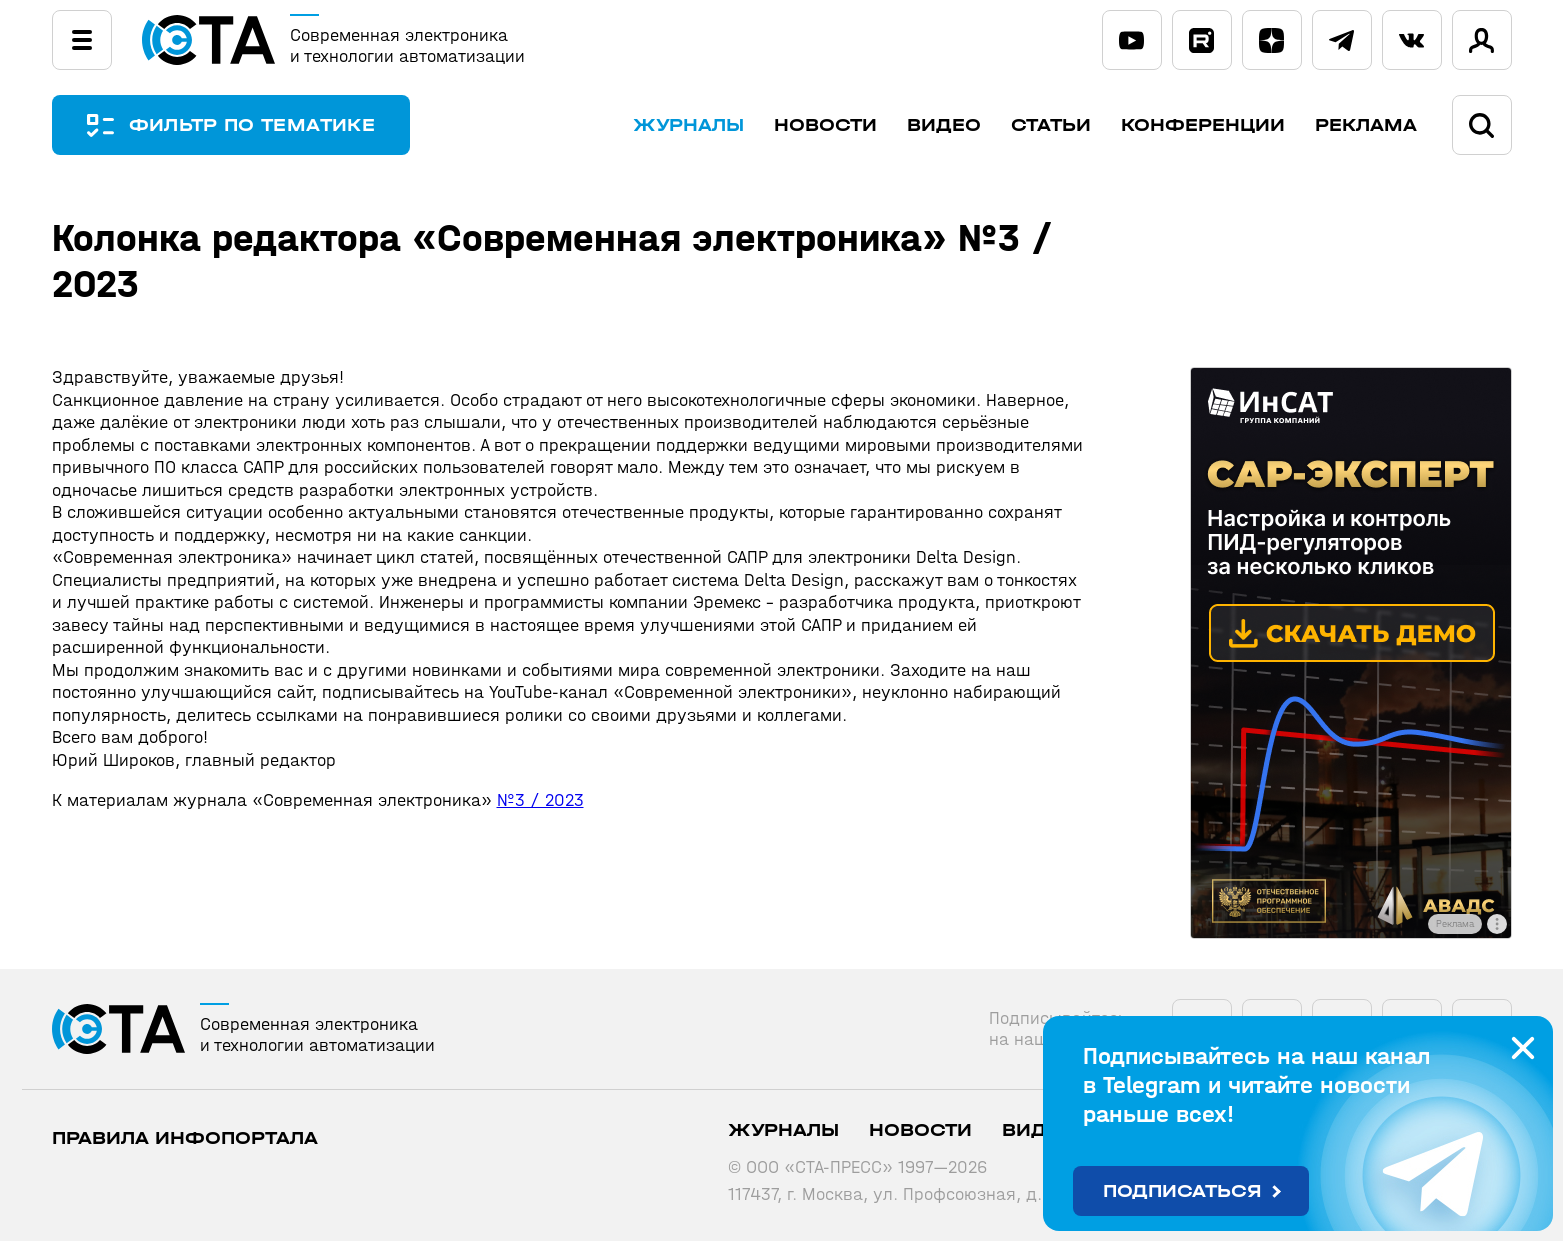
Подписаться (1182, 1191)
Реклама (1366, 125)
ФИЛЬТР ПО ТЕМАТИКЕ (252, 125)
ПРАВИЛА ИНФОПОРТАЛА (185, 1138)
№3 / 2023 (540, 800)
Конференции (1203, 125)
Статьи (1051, 125)
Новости (825, 125)
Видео (944, 125)
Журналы (688, 125)
